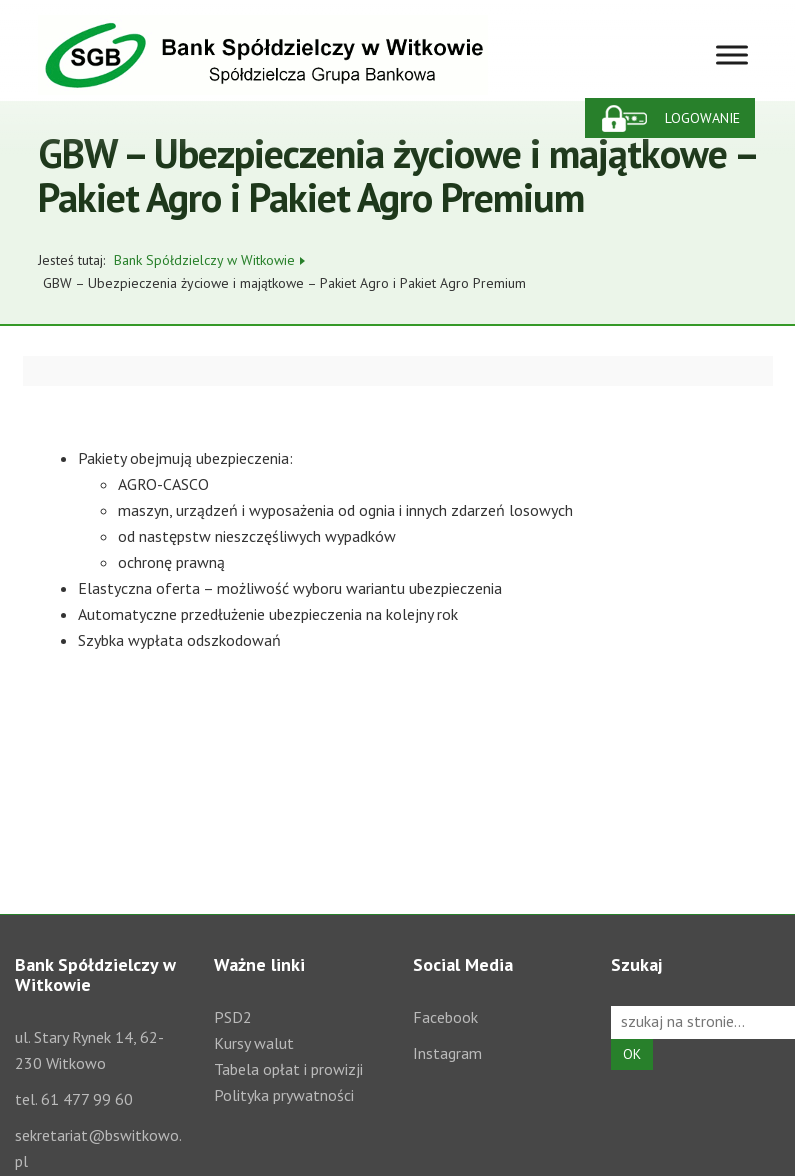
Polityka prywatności (284, 1095)
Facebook (445, 1017)
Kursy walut (254, 1043)
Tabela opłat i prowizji (288, 1069)
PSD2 (233, 1017)
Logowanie (702, 118)
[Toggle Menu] (732, 54)
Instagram (447, 1053)
